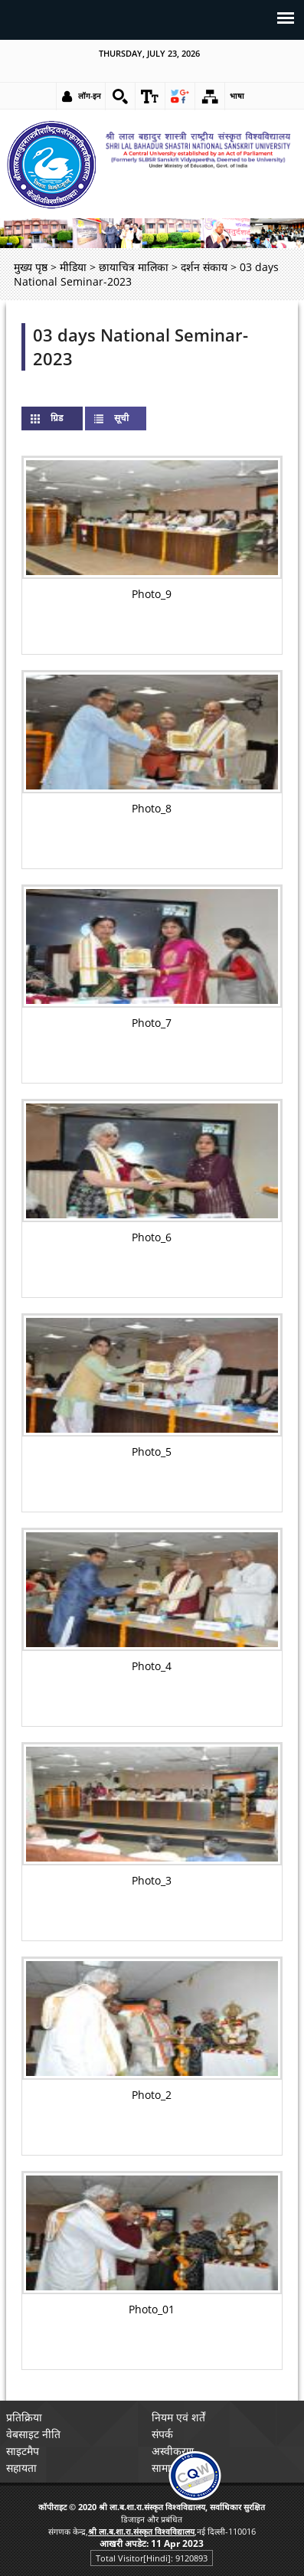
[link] (120, 96)
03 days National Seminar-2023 (140, 347)
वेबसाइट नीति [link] (33, 2434)
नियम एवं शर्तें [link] (178, 2417)
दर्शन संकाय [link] (204, 267)
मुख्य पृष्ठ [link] (30, 267)
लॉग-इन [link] (89, 95)
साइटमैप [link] (22, 2451)
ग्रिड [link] (69, 418)
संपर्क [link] (162, 2434)
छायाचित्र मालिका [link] (133, 267)
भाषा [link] (237, 95)
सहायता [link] (21, 2467)
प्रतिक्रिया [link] (24, 2417)
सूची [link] (121, 418)
